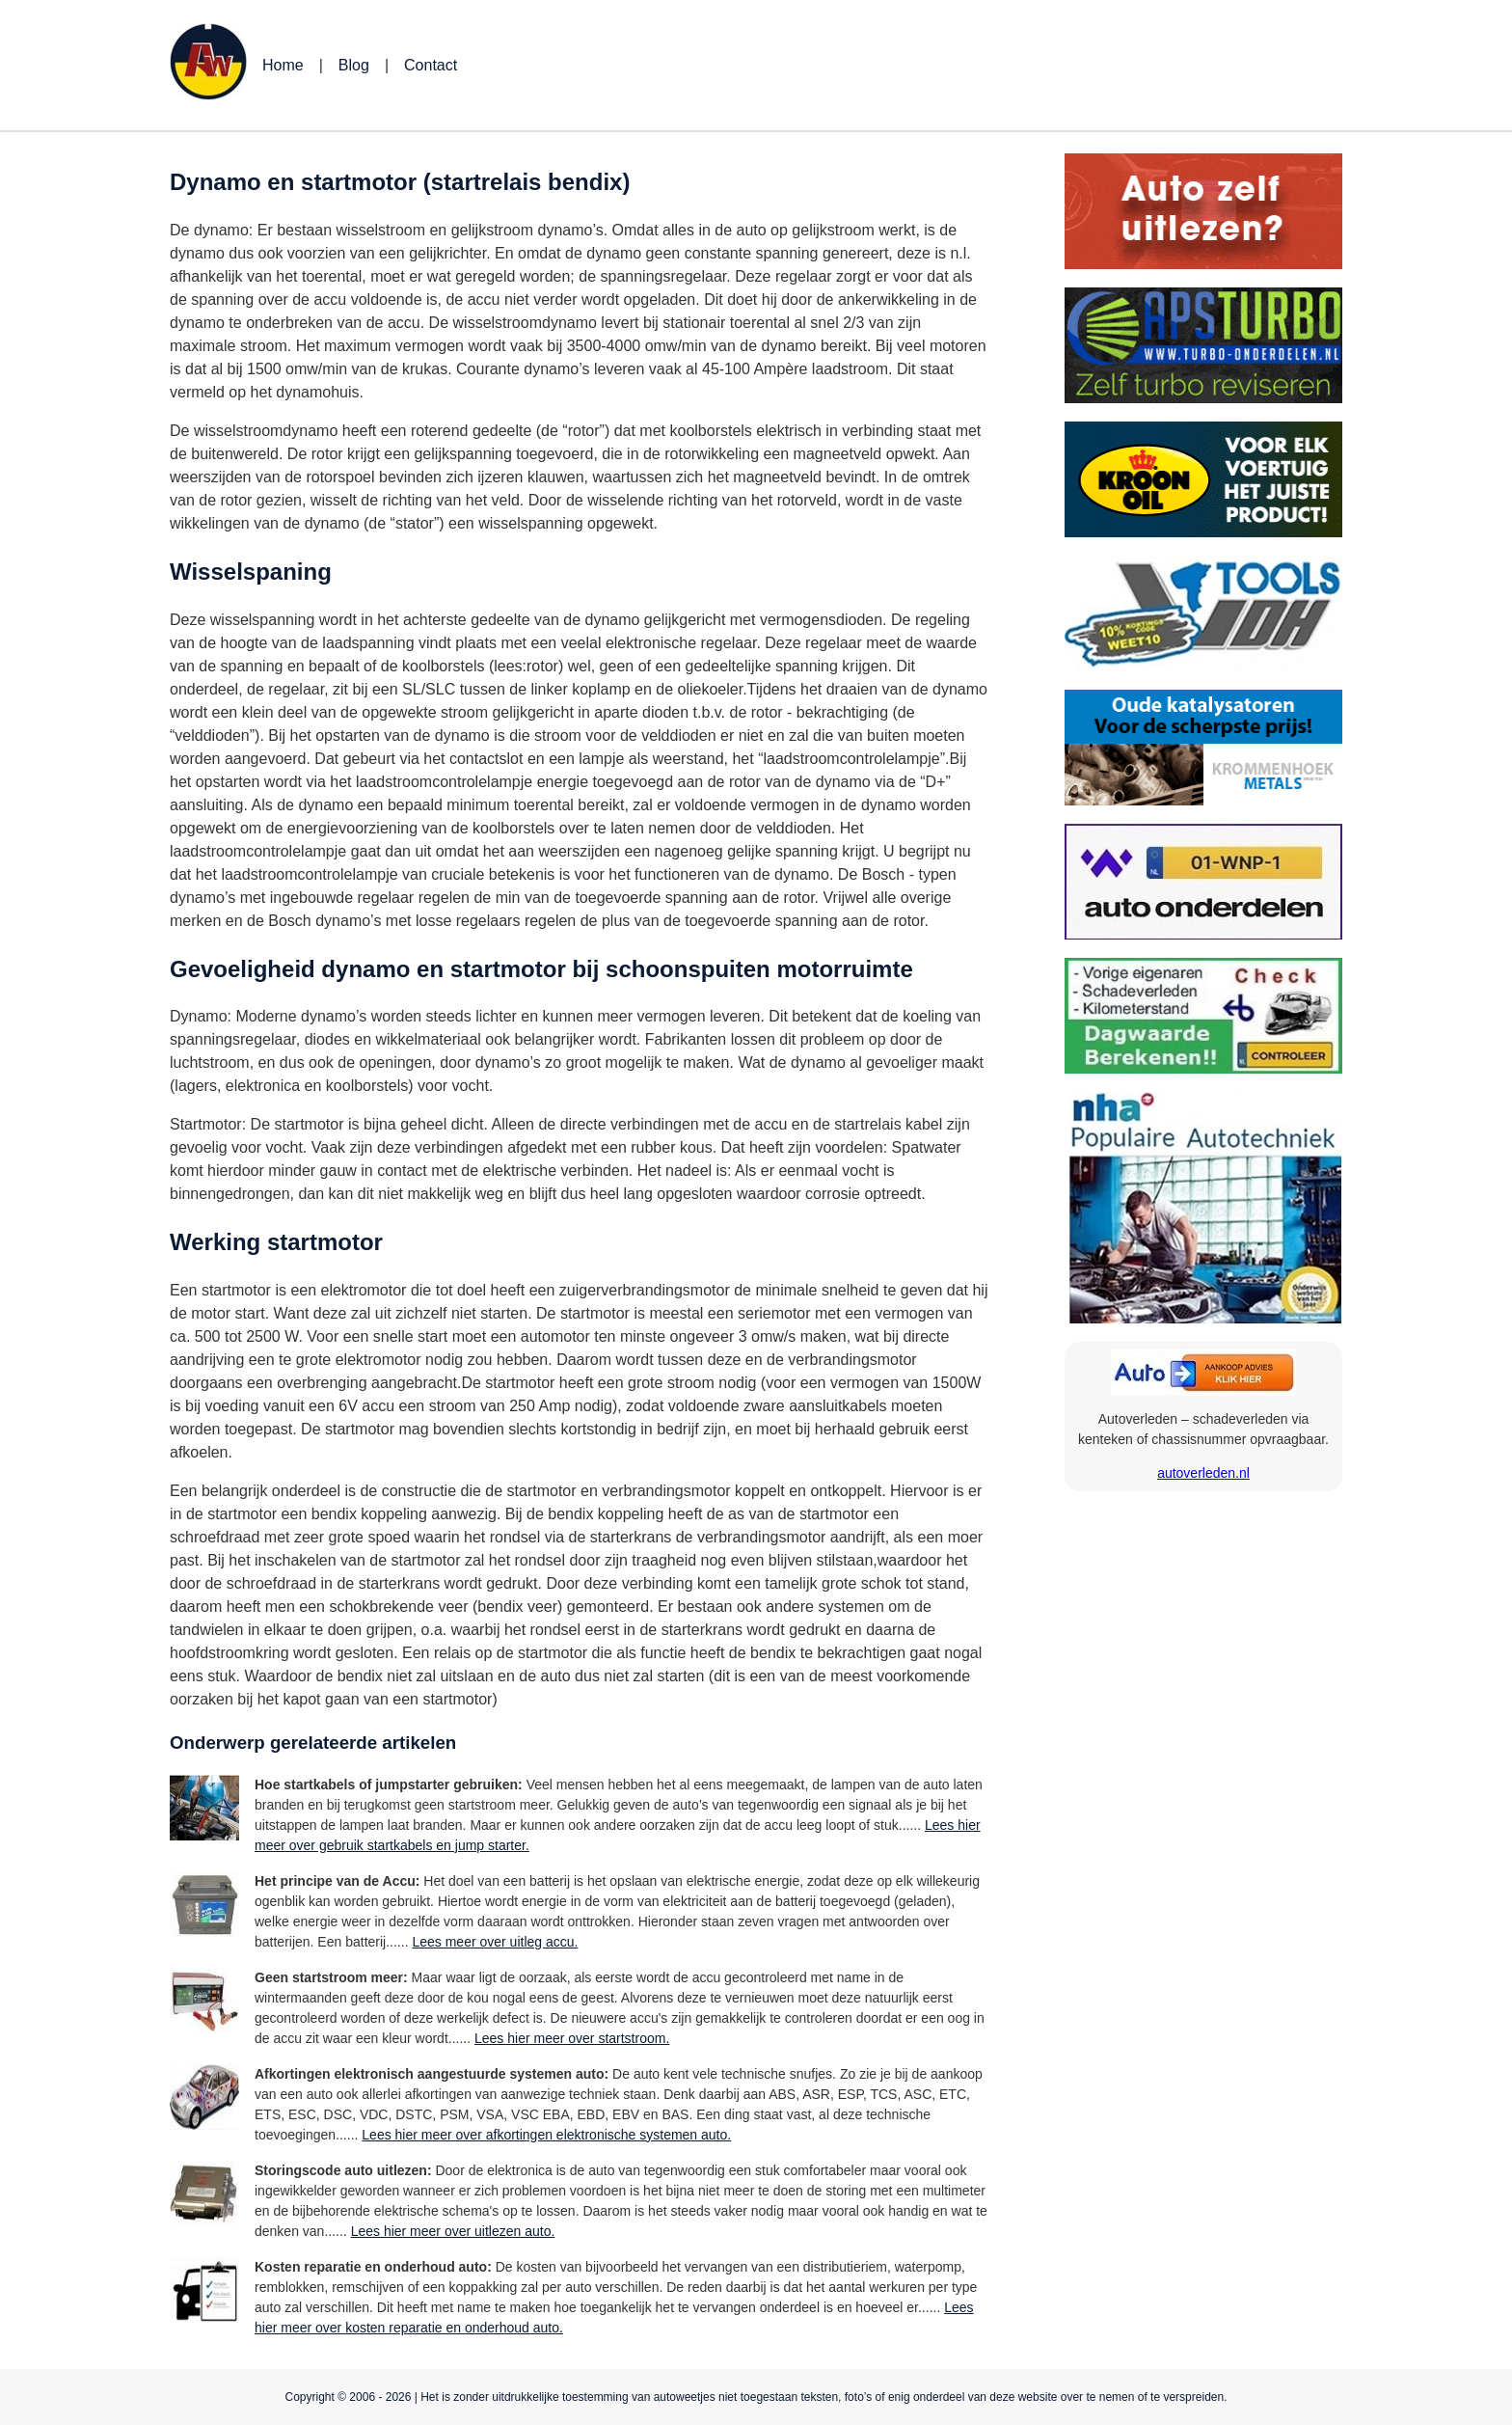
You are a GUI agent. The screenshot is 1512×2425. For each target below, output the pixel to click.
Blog (353, 65)
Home (283, 65)
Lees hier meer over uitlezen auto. (453, 2231)
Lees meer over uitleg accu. (495, 1941)
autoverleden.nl (1203, 1473)
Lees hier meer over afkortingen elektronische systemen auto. (546, 2134)
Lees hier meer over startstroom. (571, 2038)
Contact (430, 65)
